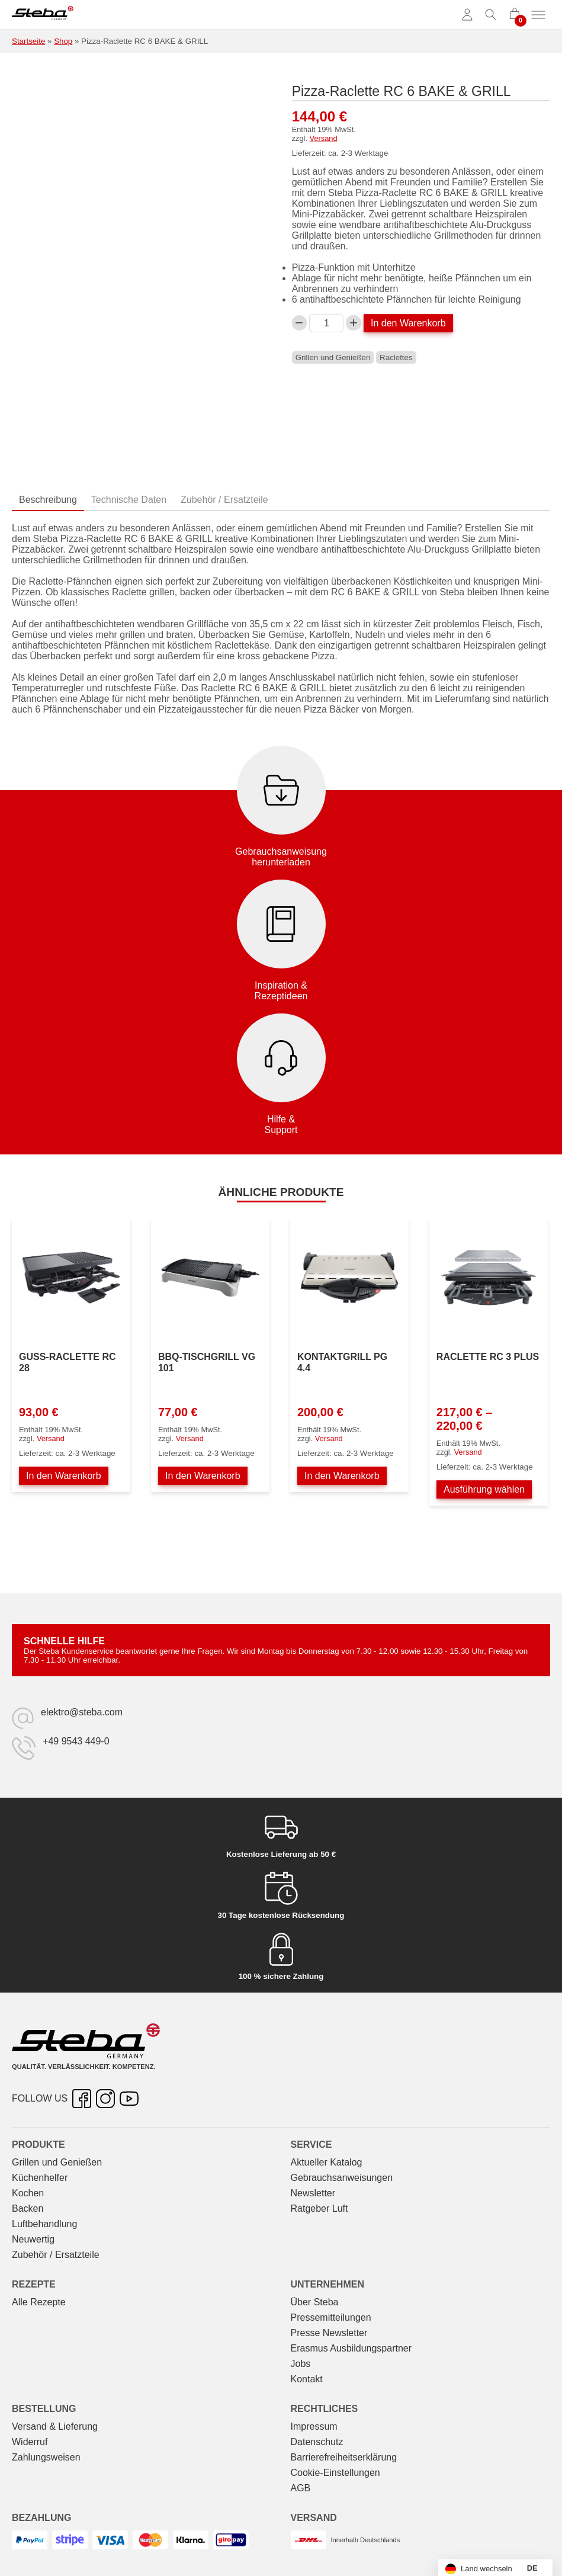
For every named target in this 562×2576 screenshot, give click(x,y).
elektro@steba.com (82, 1712)
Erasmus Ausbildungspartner (351, 2348)
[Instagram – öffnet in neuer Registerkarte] (105, 2098)
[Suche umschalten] (491, 15)
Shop (63, 41)
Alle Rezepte (39, 2302)
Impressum (314, 2426)
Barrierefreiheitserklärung (344, 2457)
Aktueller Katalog (326, 2162)
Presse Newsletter (329, 2333)
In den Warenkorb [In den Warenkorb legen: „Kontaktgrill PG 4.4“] (342, 1476)
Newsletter (313, 2193)
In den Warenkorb (408, 323)
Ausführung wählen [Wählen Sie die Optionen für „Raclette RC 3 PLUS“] (484, 1489)
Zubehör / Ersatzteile (55, 2255)
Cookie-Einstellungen (335, 2473)
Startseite (28, 41)
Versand (324, 138)
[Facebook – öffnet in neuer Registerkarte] (81, 2098)
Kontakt (307, 2379)
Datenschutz (317, 2442)
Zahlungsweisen (46, 2457)
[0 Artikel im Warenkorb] (514, 15)
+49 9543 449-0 (76, 1741)
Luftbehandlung (44, 2224)
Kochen (28, 2193)
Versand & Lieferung (55, 2426)
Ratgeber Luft (319, 2208)
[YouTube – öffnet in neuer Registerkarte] (129, 2098)
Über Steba (315, 2302)
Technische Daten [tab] (128, 500)
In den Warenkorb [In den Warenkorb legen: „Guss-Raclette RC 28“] (63, 1476)
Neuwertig (33, 2239)
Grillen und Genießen (333, 357)
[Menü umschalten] (538, 15)
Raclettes (396, 357)
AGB (301, 2488)
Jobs (301, 2364)
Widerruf (29, 2442)
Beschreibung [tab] (48, 500)
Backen (27, 2208)
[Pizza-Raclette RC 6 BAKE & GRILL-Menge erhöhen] (353, 323)
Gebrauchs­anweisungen (342, 2178)
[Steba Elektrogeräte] (42, 15)
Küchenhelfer (40, 2178)
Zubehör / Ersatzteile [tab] (224, 500)
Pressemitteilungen (331, 2317)
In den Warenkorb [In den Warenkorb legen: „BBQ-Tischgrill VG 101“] (202, 1476)
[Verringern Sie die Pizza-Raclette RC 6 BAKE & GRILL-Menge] (299, 323)
